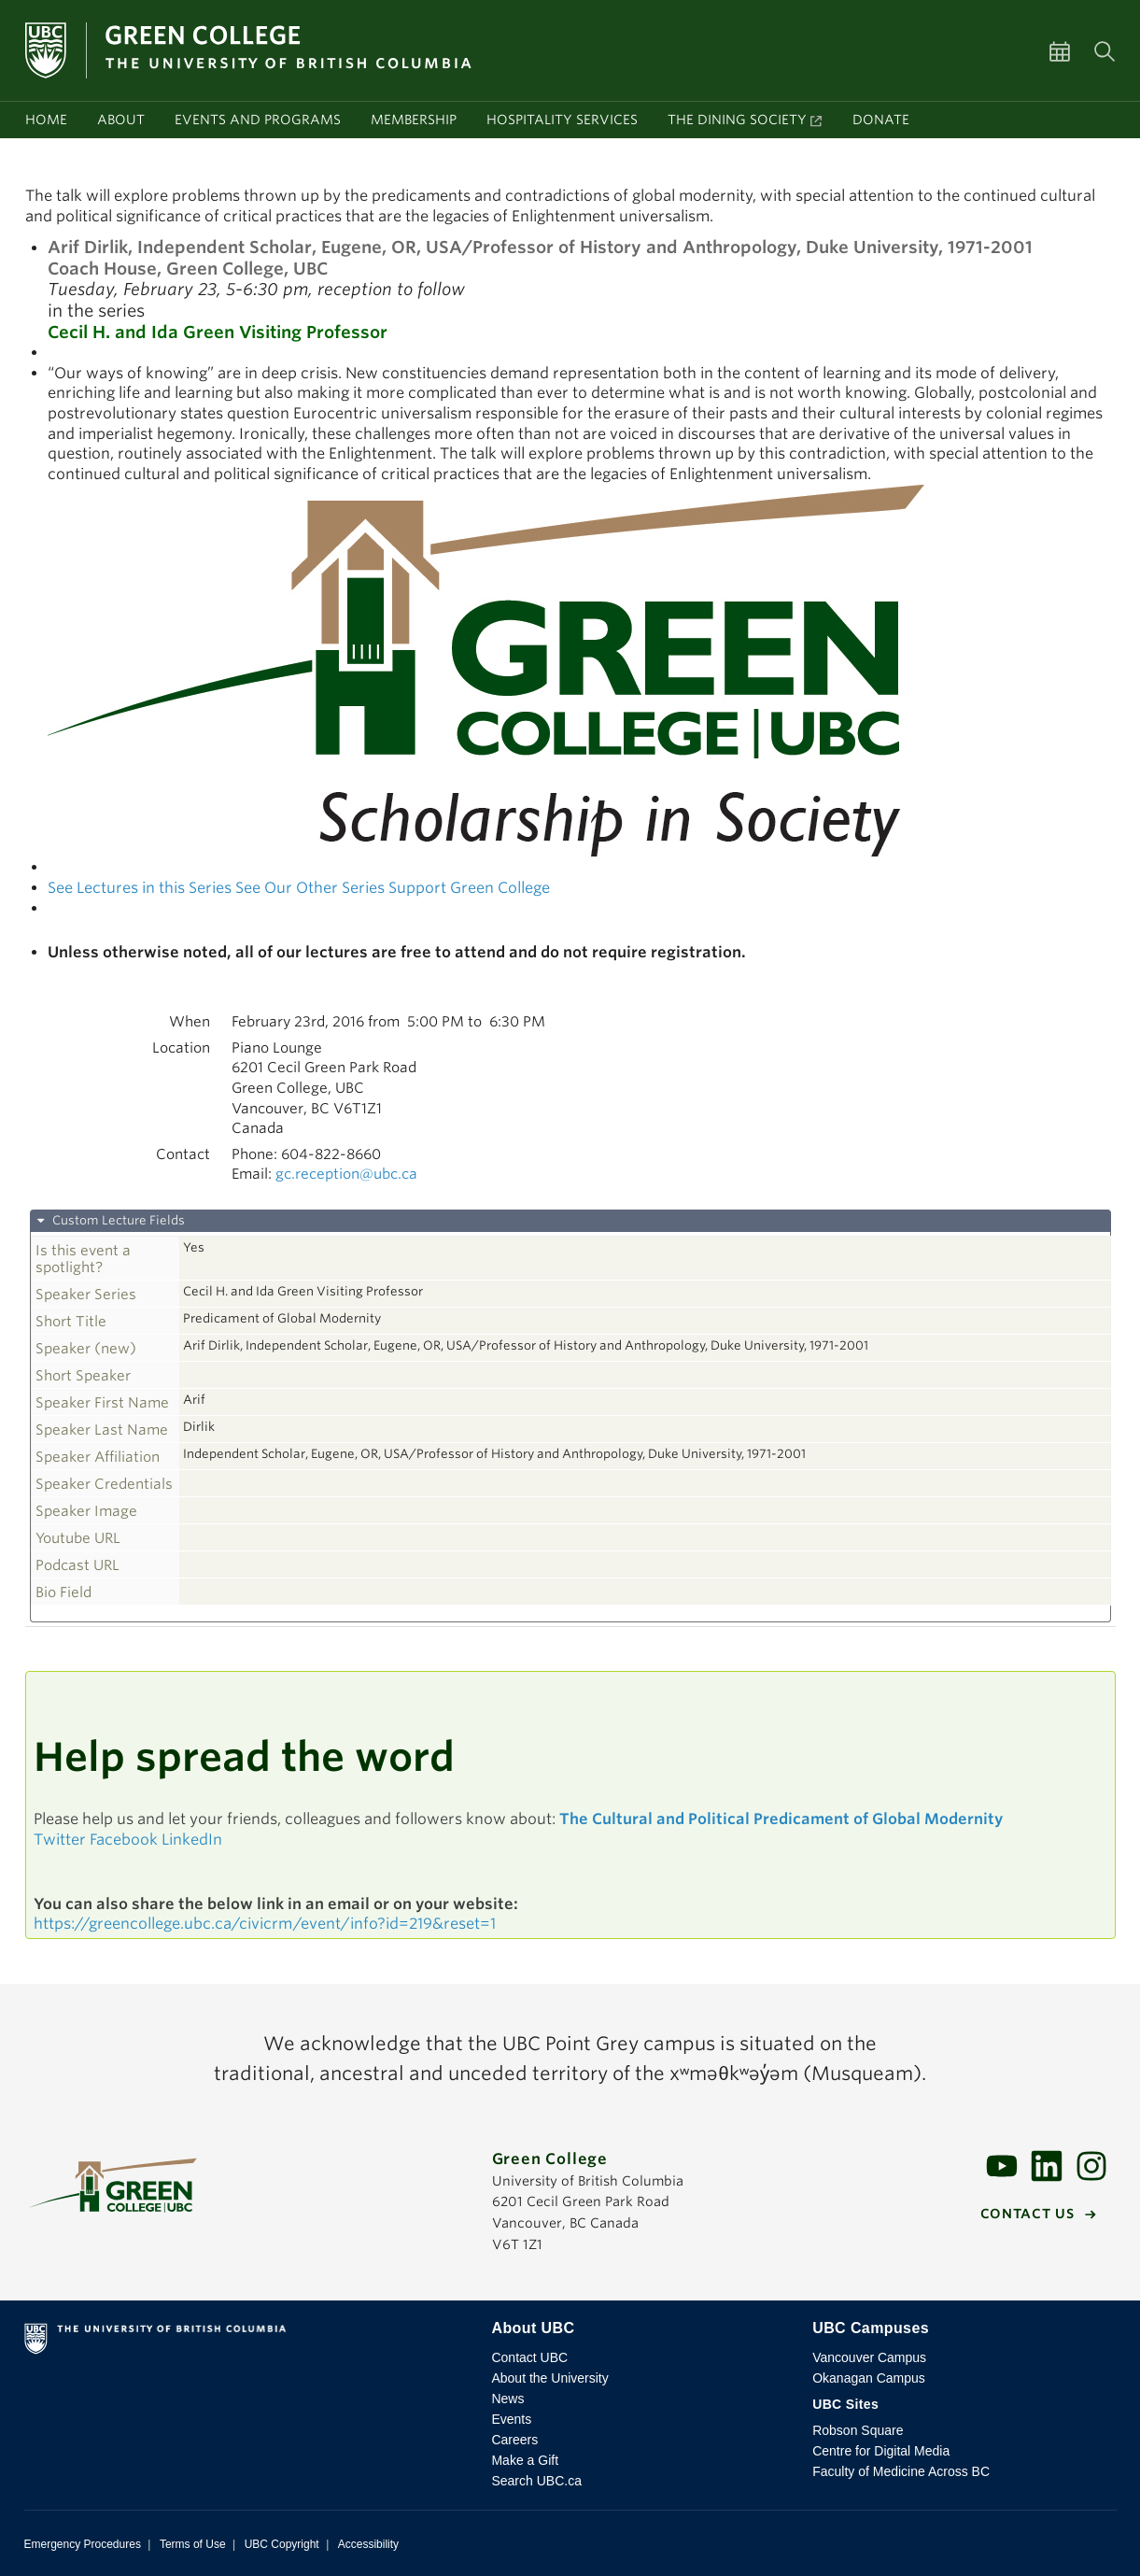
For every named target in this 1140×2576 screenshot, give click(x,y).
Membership (414, 119)
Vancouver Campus (869, 2357)
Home (46, 119)
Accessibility (368, 2544)
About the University (549, 2378)
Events (511, 2419)
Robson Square (857, 2430)
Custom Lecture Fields (117, 1220)
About (121, 119)
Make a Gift (524, 2460)
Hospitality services (562, 119)
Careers (514, 2439)
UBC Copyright (282, 2544)
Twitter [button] (60, 1839)
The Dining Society (737, 119)
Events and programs (258, 119)
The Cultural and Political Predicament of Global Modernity (781, 1819)
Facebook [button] (124, 1839)
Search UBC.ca (536, 2480)
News (507, 2398)
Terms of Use (193, 2544)
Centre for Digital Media (881, 2450)
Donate (880, 119)
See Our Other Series (310, 888)
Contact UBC (529, 2357)
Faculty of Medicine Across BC (901, 2471)
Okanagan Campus (868, 2378)
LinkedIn (192, 1839)
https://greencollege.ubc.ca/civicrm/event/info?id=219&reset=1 (265, 1923)
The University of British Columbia (243, 2342)
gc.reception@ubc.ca (346, 1174)
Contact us (1027, 2213)
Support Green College (469, 888)
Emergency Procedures (82, 2544)
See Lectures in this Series (140, 888)
